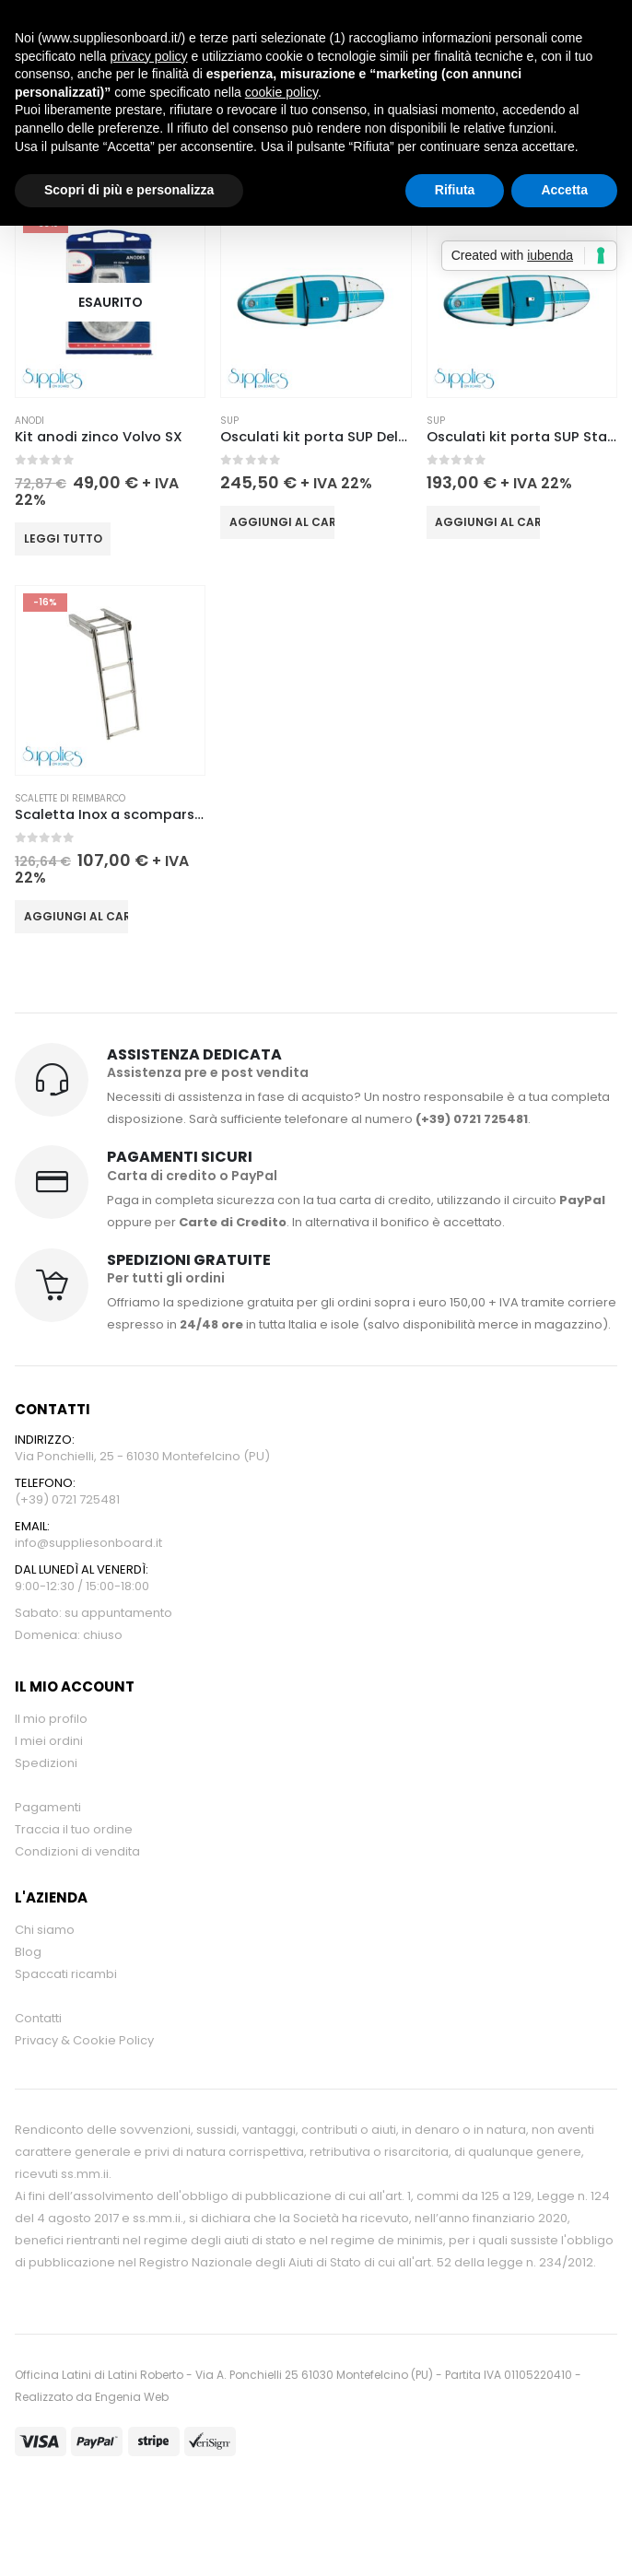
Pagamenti (48, 1807)
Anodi (29, 420)
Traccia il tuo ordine (74, 1829)
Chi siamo (45, 1929)
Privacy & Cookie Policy (84, 2040)
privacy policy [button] (149, 56)
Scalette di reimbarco (70, 798)
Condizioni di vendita (77, 1851)
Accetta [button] (564, 189)
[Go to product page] (110, 301)
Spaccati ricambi (66, 1974)
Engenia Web (132, 2397)
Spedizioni (46, 1763)
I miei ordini (49, 1741)
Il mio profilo (51, 1718)
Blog (28, 1952)
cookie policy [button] (281, 92)
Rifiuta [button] (455, 189)
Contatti (38, 2018)
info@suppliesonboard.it (88, 1542)
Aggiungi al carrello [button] (281, 522)
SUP (229, 420)
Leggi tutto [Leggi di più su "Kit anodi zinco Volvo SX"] (63, 538)
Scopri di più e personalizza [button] (129, 189)
